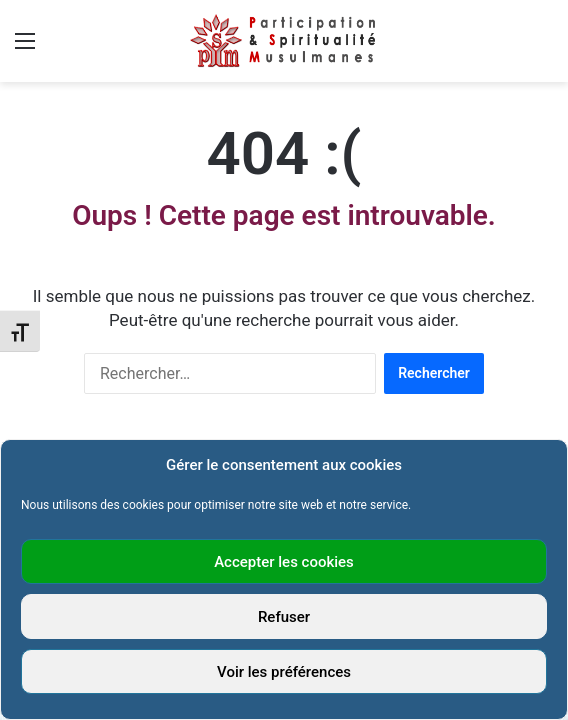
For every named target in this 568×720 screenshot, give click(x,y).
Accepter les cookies (284, 562)
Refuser (284, 617)
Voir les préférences (284, 672)
